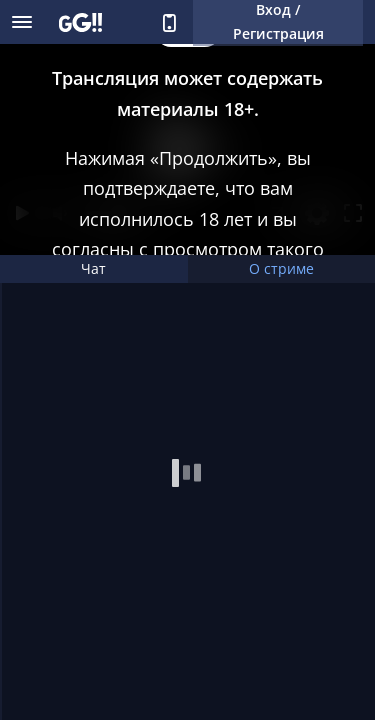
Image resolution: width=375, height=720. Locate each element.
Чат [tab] (93, 268)
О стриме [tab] (281, 268)
